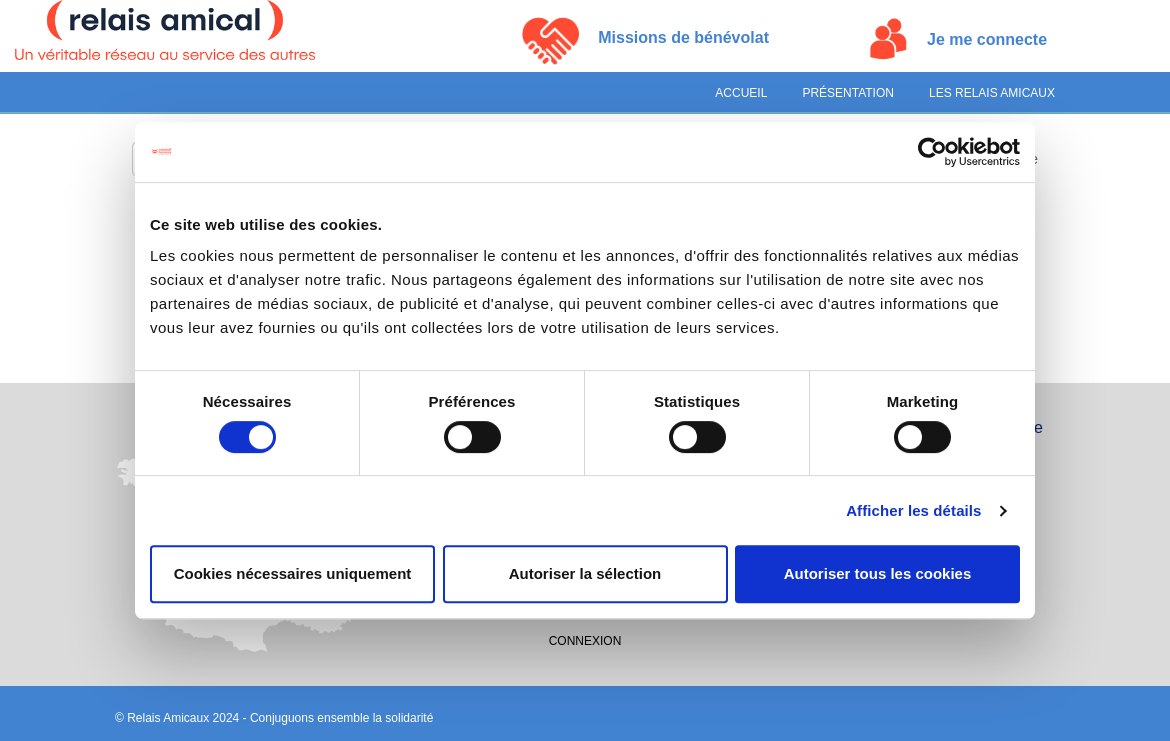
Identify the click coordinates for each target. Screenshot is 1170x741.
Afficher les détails (913, 510)
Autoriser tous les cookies (878, 573)
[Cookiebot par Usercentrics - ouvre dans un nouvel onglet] (932, 152)
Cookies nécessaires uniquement (293, 573)
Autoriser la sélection (585, 573)
